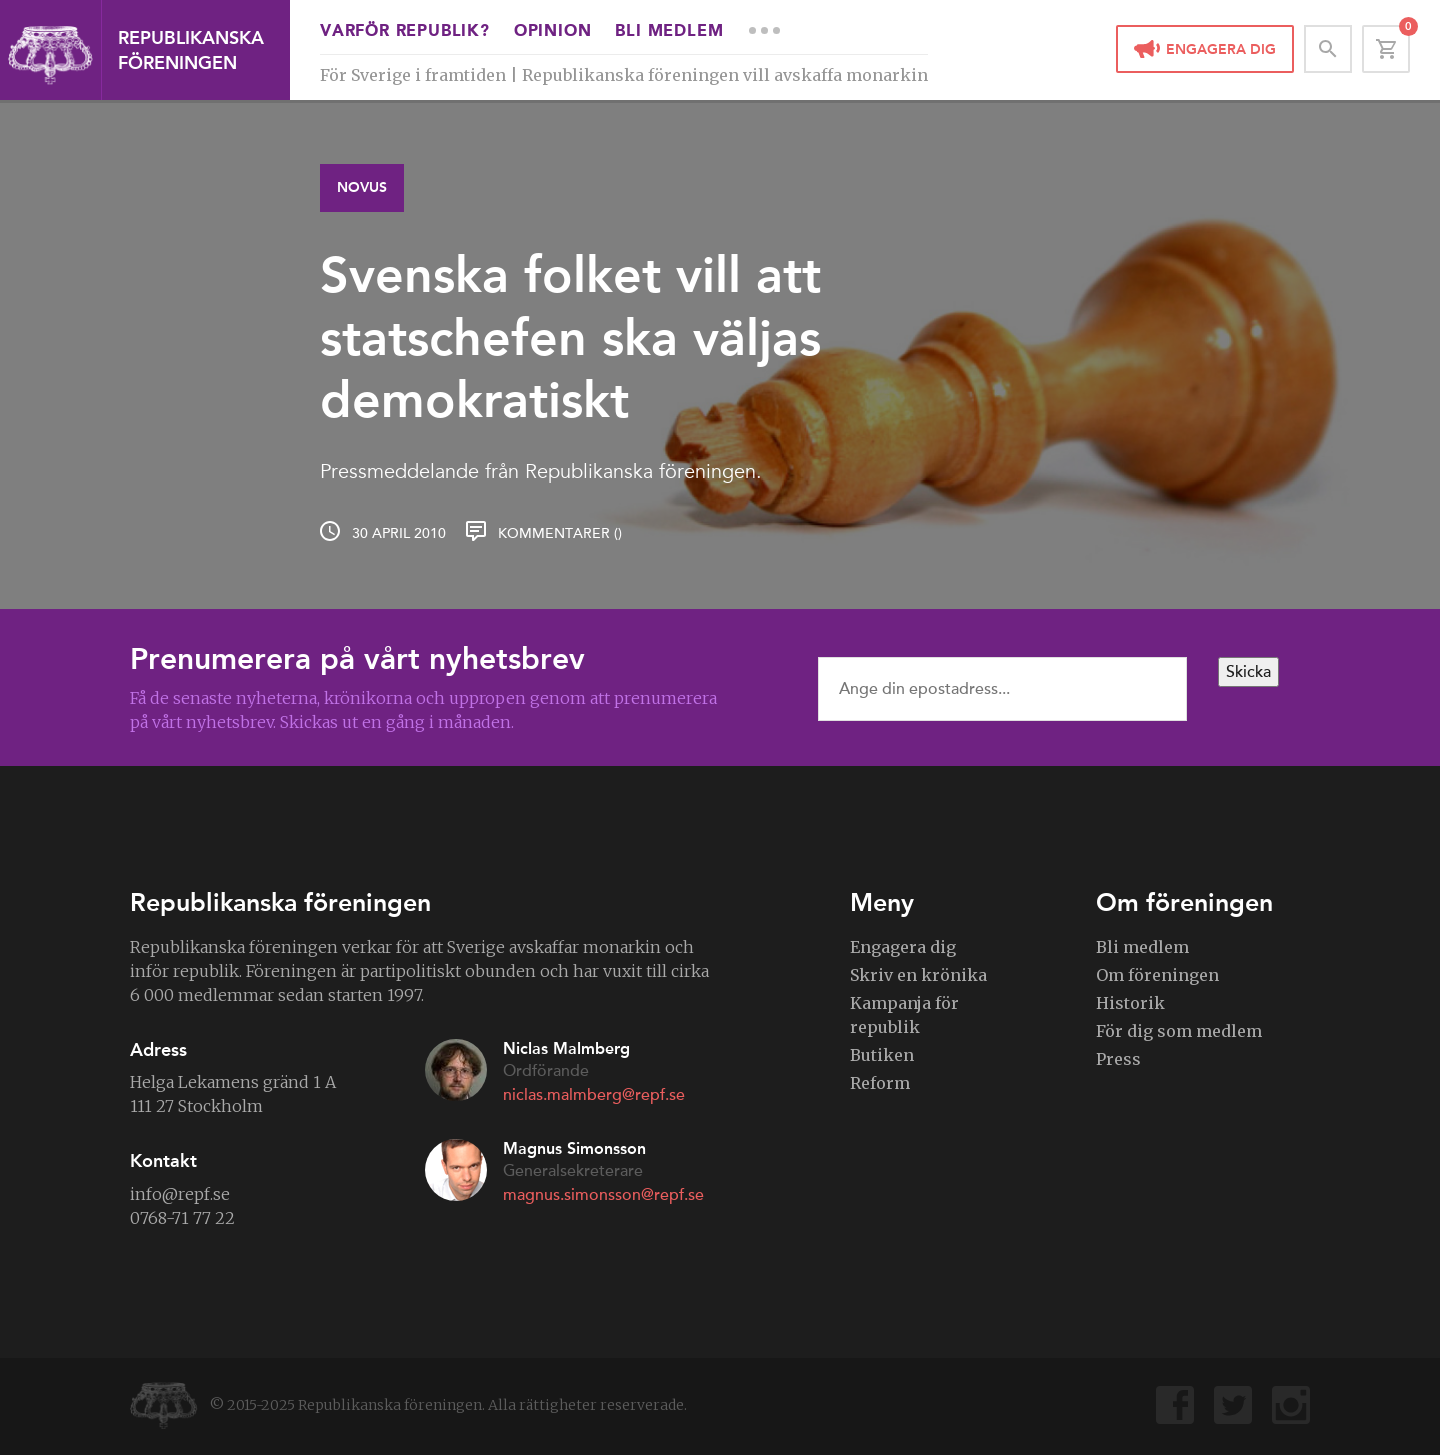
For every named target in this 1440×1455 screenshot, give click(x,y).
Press (1118, 1059)
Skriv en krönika (918, 975)
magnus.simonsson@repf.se (603, 1195)
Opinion (553, 32)
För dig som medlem (1179, 1031)
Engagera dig (1221, 49)
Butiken (882, 1055)
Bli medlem (669, 32)
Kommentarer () (560, 533)
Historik (1130, 1003)
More (764, 30)
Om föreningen (1157, 975)
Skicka (1248, 672)
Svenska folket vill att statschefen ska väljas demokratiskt (570, 337)
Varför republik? (405, 32)
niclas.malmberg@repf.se (594, 1095)
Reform (880, 1083)
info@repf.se (180, 1194)
